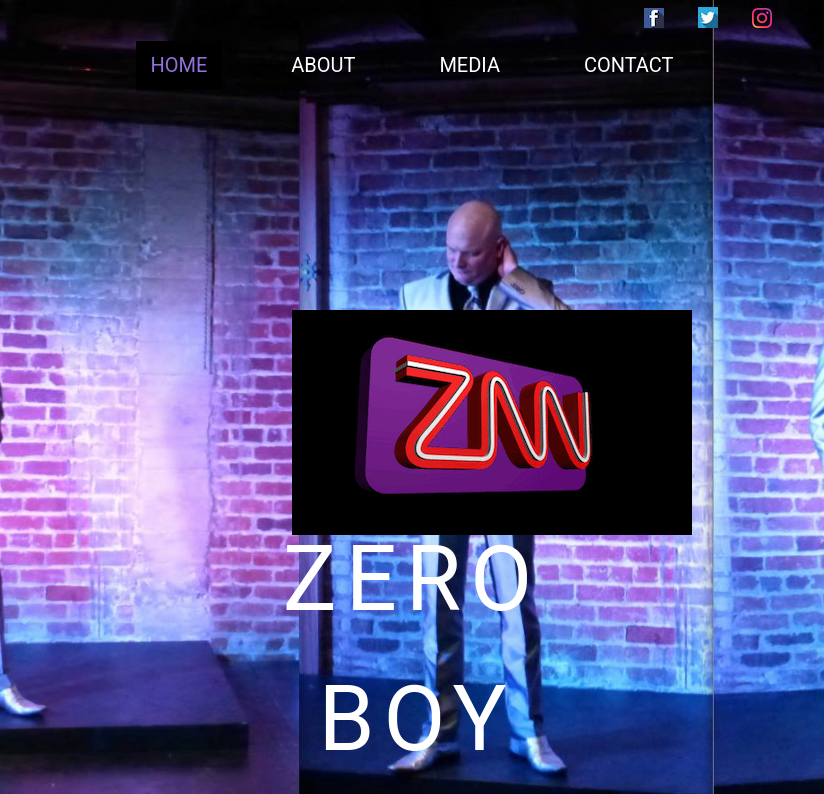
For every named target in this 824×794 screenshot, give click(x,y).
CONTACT (629, 65)
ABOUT (323, 65)
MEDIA (469, 65)
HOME (179, 65)
